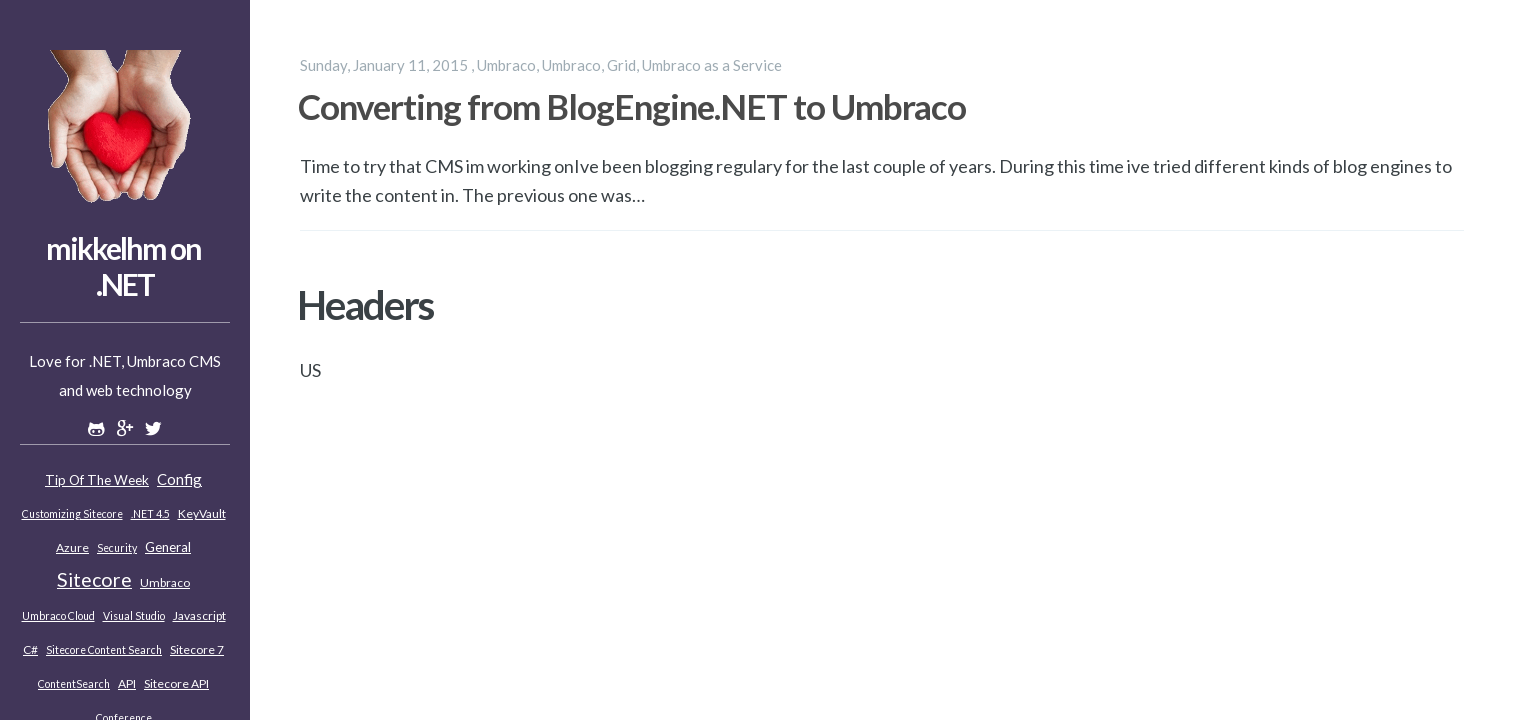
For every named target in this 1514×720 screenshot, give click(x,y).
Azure (72, 547)
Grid (621, 65)
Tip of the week (97, 480)
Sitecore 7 (197, 649)
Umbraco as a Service (712, 65)
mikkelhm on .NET (123, 266)
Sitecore (94, 579)
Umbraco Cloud (58, 616)
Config (179, 479)
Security (117, 548)
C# (30, 649)
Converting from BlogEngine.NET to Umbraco (632, 106)
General (168, 547)
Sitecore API (176, 683)
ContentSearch (74, 684)
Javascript (199, 615)
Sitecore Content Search (104, 650)
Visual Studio (134, 616)
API (127, 683)
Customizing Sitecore (72, 514)
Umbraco (165, 582)
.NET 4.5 (150, 514)
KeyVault (202, 513)
